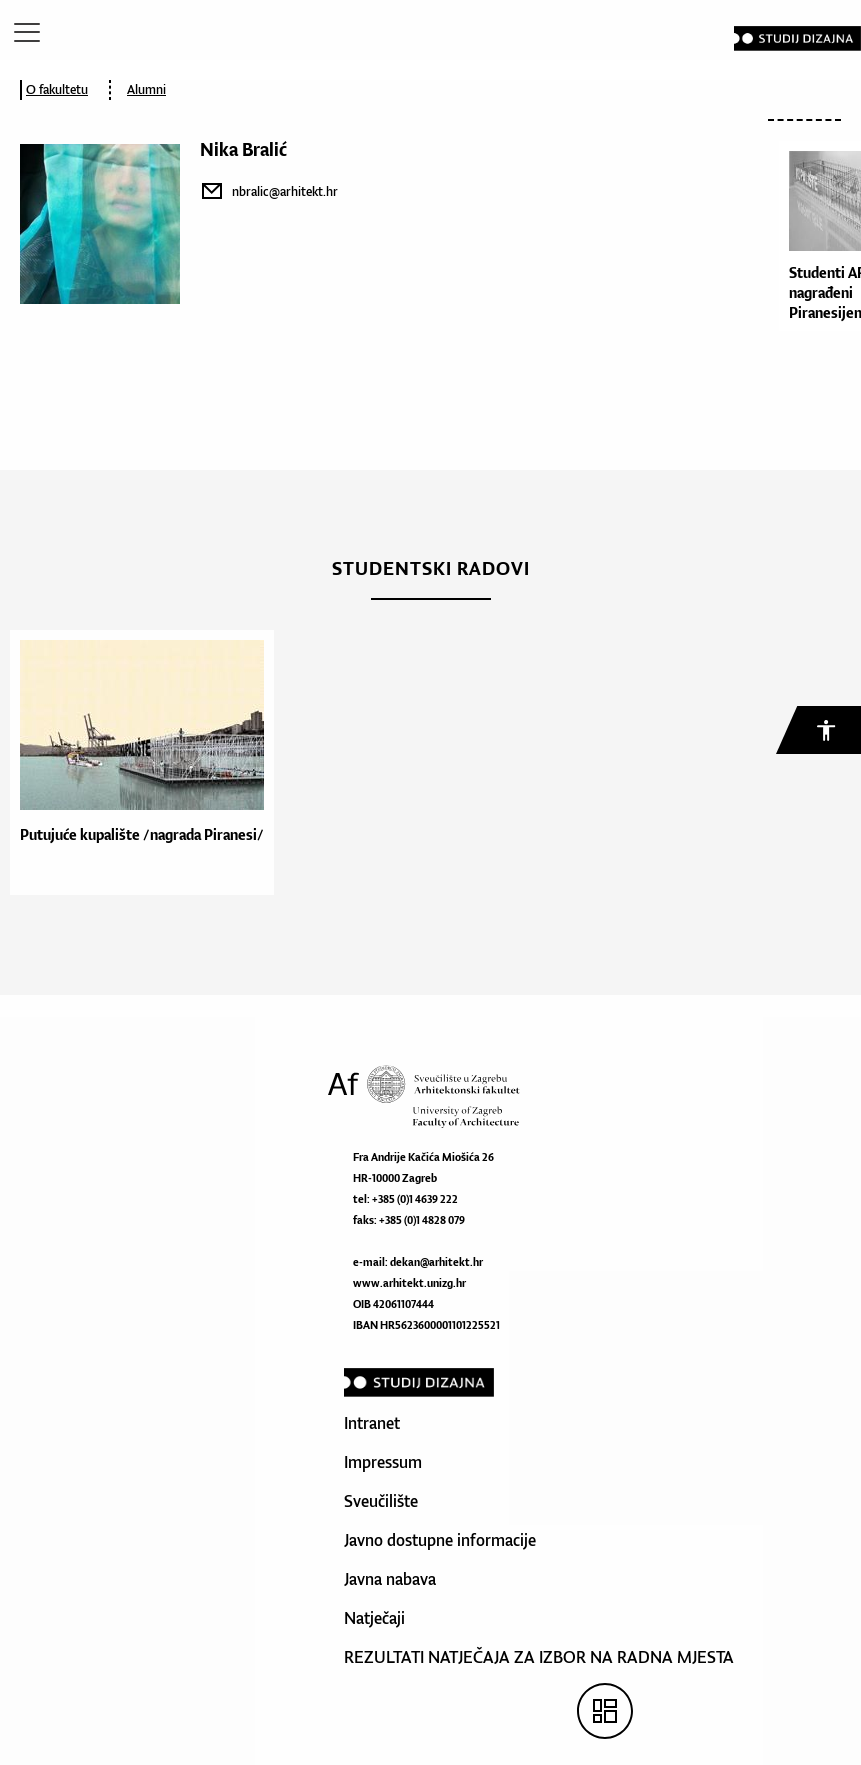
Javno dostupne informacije (440, 1540)
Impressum (383, 1462)
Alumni (146, 89)
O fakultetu (57, 89)
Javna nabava (390, 1579)
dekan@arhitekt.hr (436, 1262)
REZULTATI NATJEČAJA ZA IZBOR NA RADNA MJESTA (539, 1657)
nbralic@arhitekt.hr (285, 191)
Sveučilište (381, 1501)
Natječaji (374, 1618)
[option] (137, 762)
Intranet (372, 1423)
